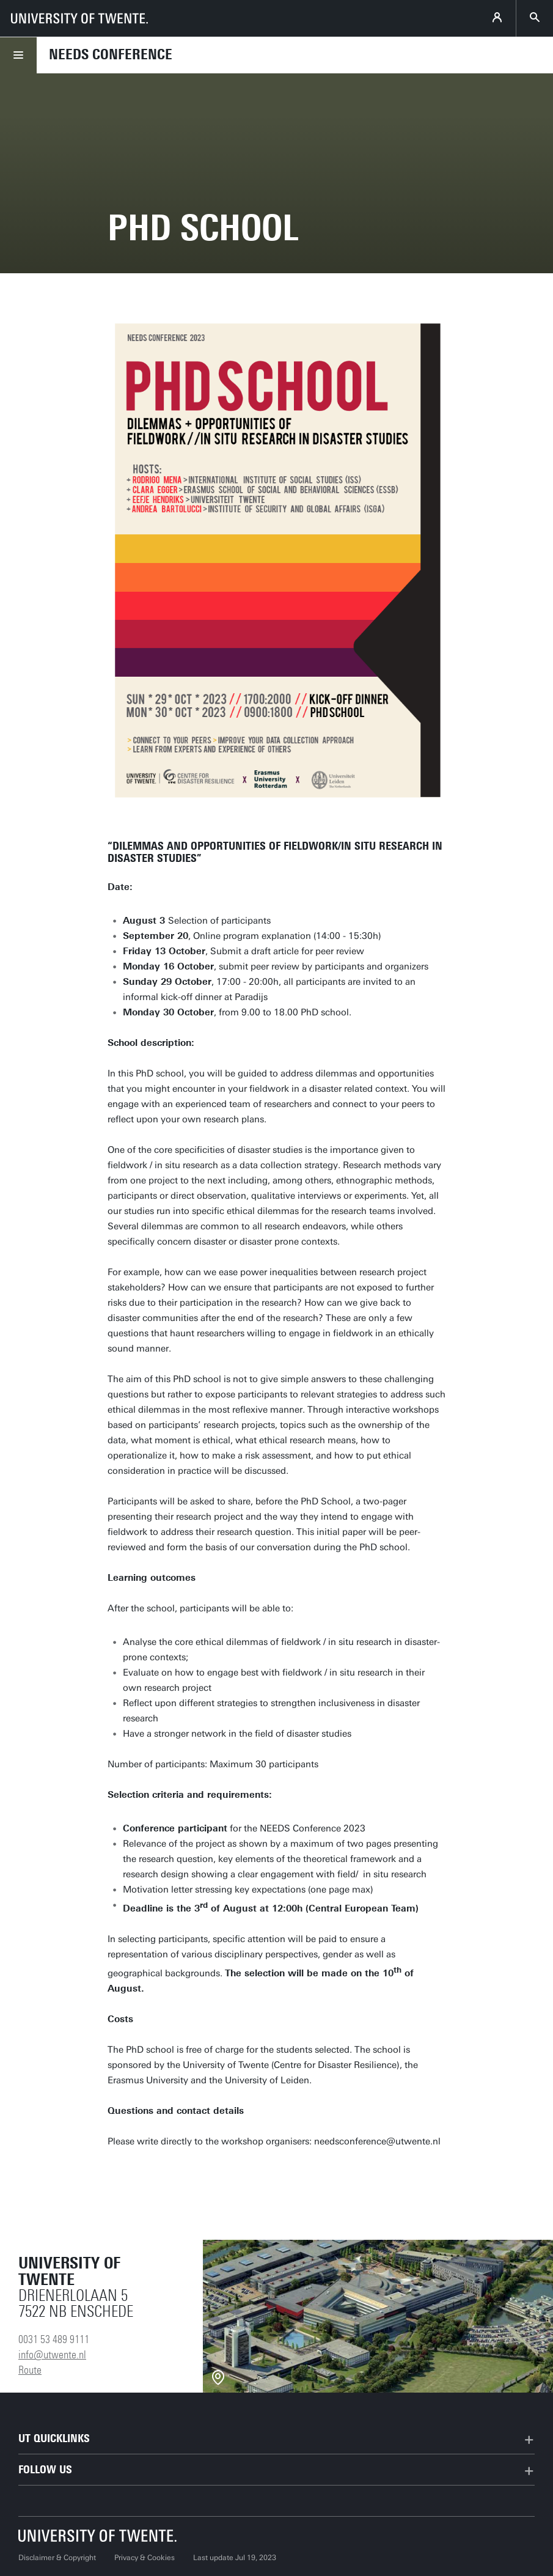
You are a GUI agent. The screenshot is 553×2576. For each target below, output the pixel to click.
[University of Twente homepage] (79, 18)
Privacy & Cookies (144, 2557)
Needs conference (110, 54)
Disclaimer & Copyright (57, 2557)
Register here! (164, 2177)
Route (30, 2370)
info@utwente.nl (52, 2354)
